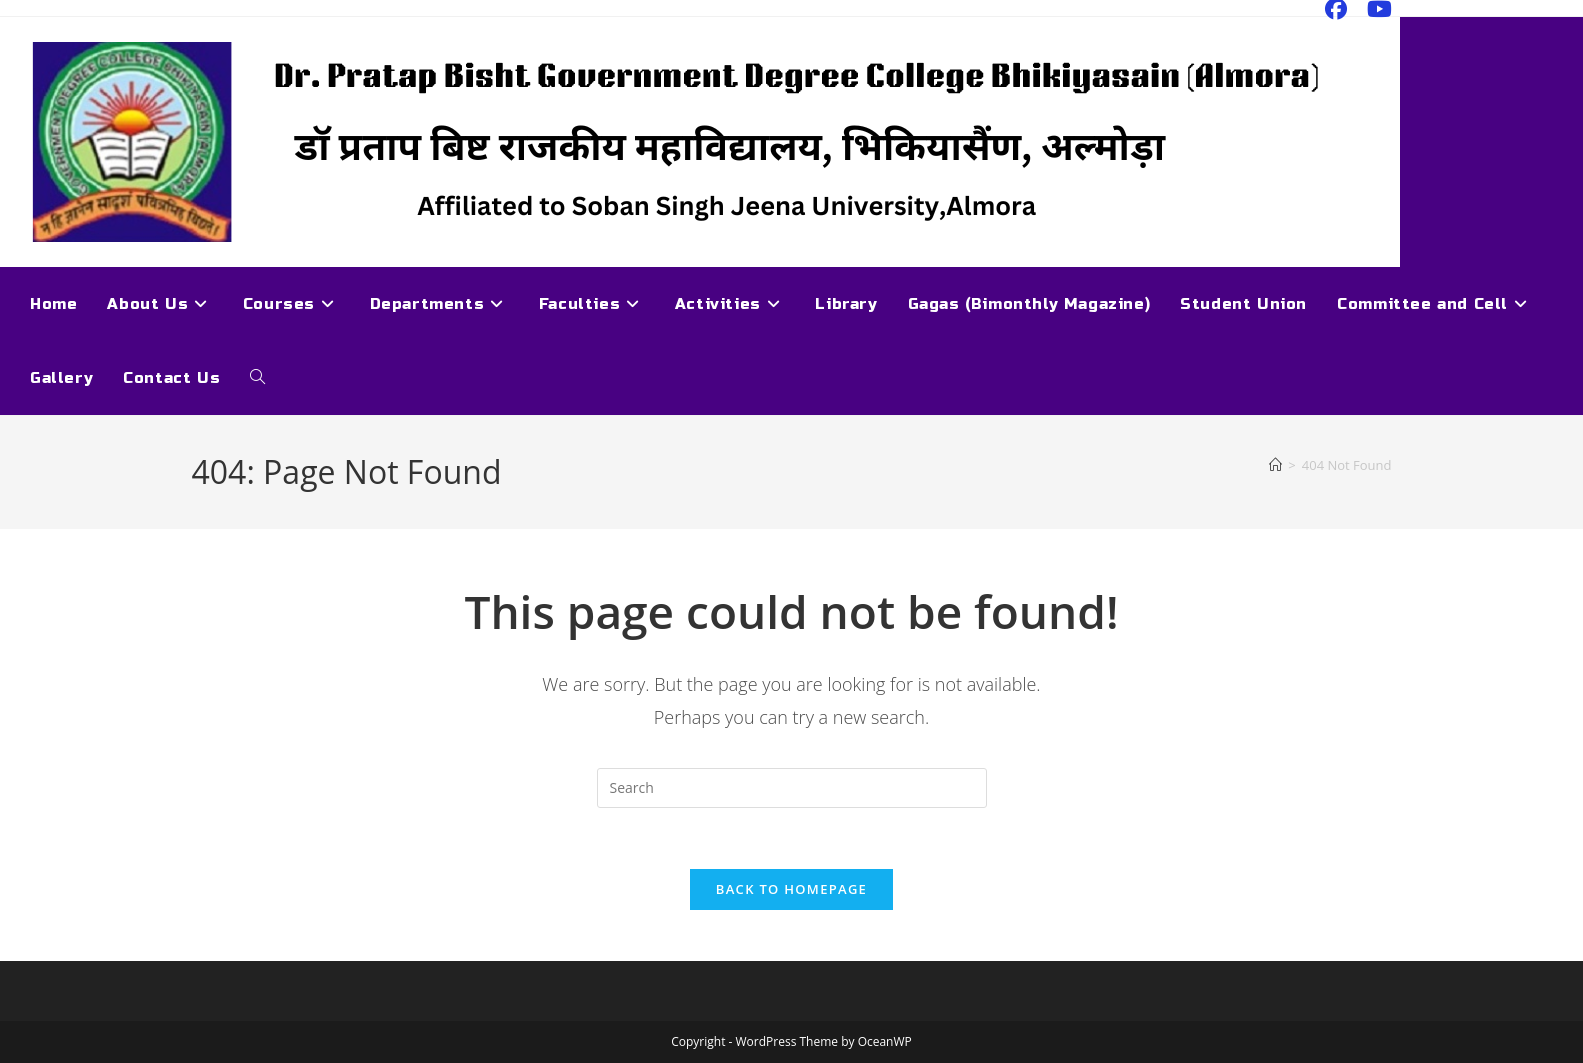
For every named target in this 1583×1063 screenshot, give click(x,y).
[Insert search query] (792, 788)
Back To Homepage (791, 889)
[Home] (1275, 465)
